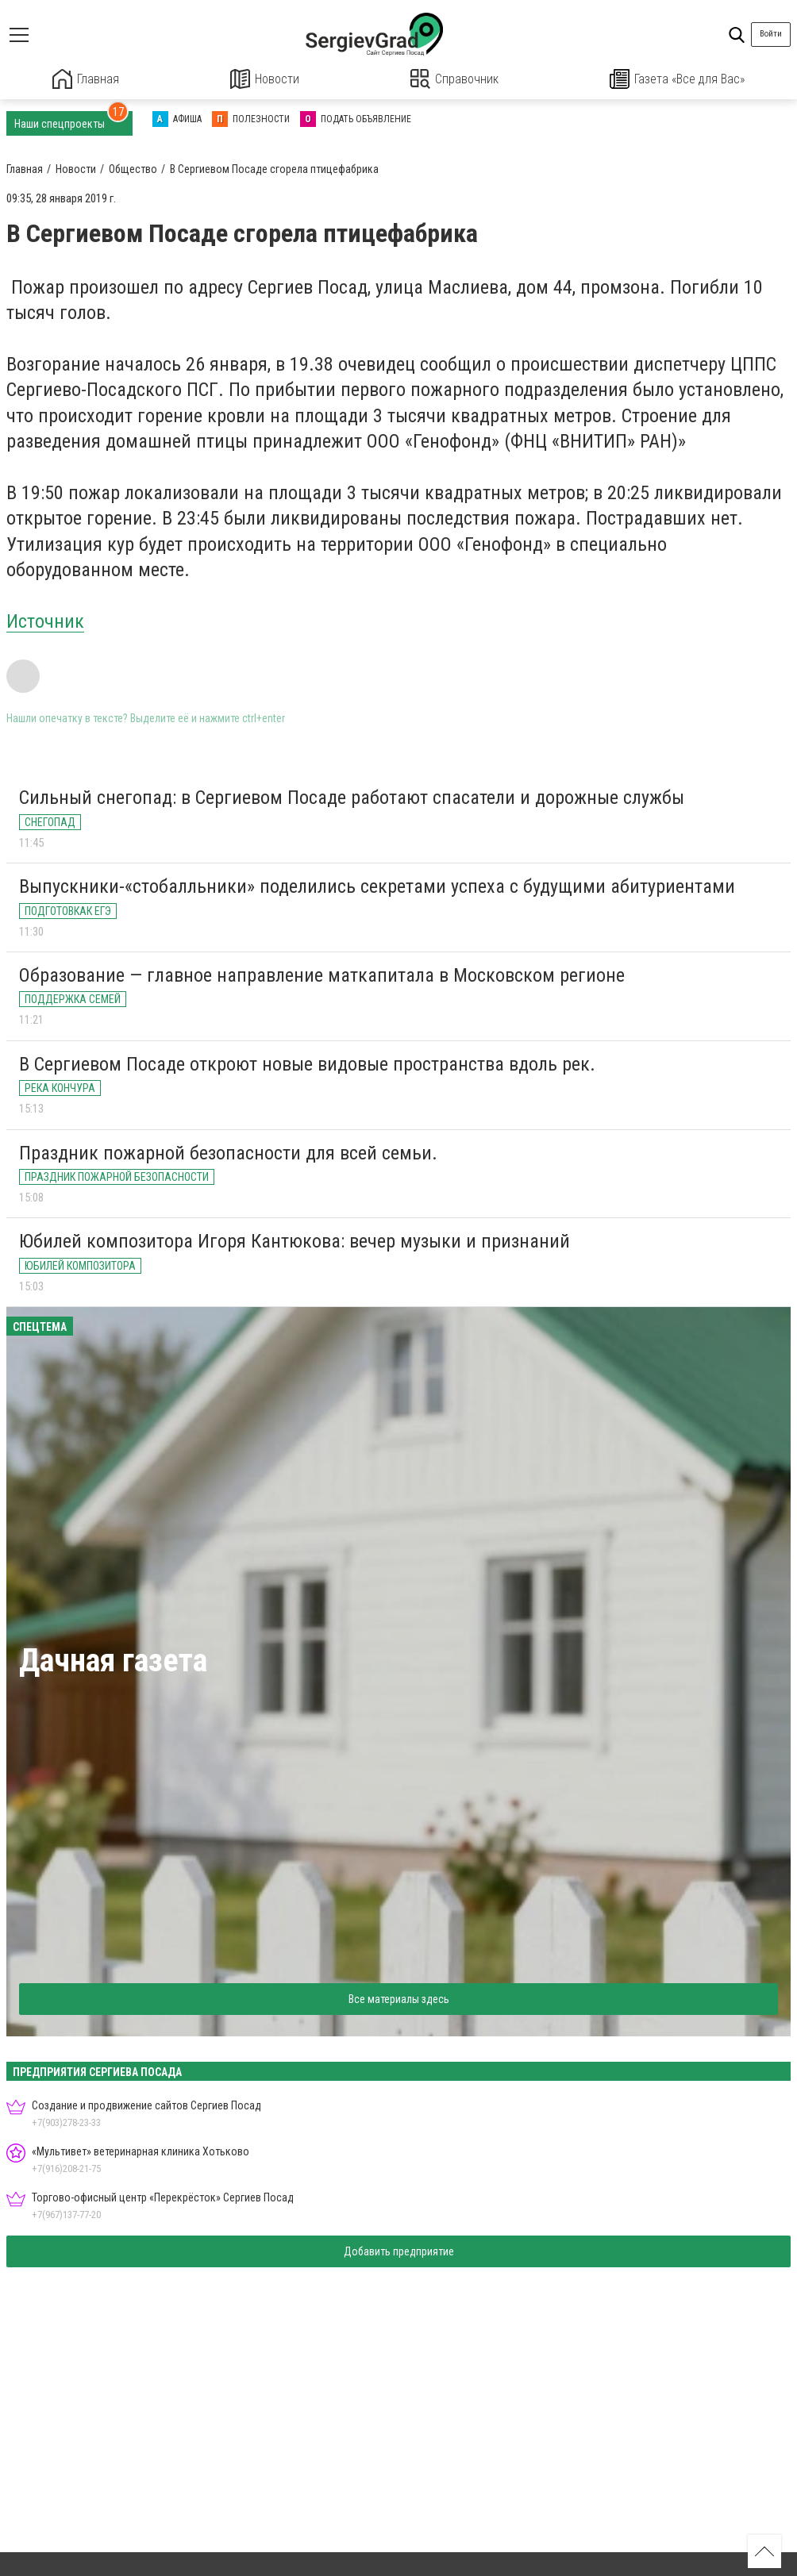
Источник (45, 620)
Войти (771, 34)
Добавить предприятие (399, 2250)
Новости (264, 79)
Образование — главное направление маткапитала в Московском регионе (322, 974)
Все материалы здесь (398, 1998)
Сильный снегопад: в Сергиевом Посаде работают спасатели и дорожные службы (351, 797)
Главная (86, 79)
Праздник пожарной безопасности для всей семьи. (228, 1152)
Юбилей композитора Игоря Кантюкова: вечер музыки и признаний (294, 1241)
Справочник (454, 79)
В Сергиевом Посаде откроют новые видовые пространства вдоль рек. (307, 1063)
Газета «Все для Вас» (677, 79)
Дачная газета (113, 1659)
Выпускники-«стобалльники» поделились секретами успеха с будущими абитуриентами (377, 886)
